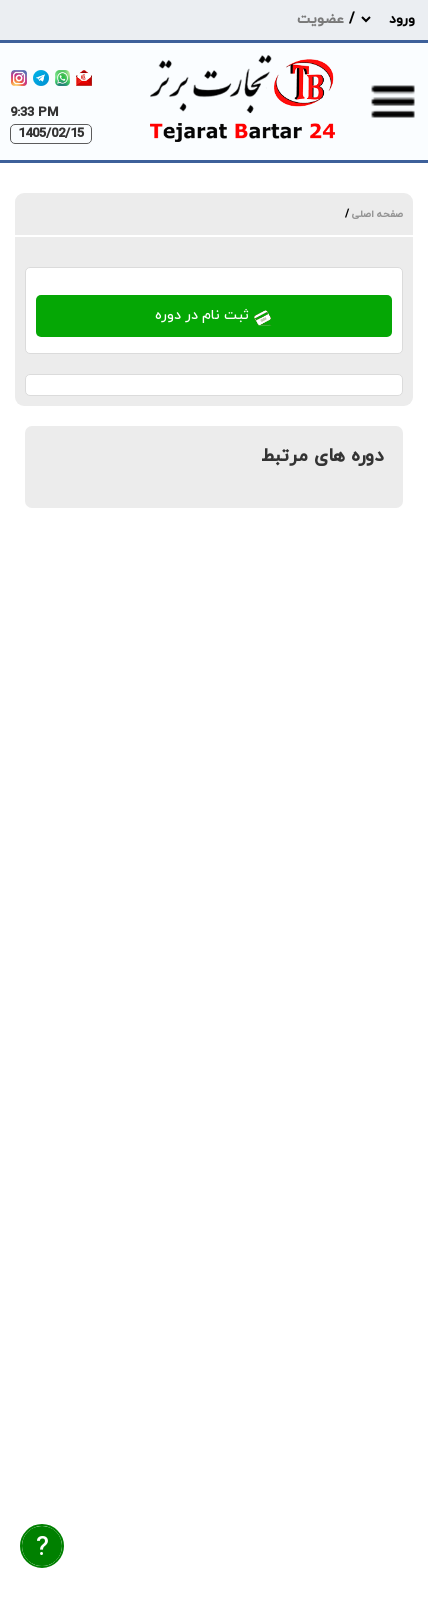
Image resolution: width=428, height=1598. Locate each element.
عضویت (320, 19)
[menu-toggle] (393, 101)
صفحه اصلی (376, 214)
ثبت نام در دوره (214, 316)
